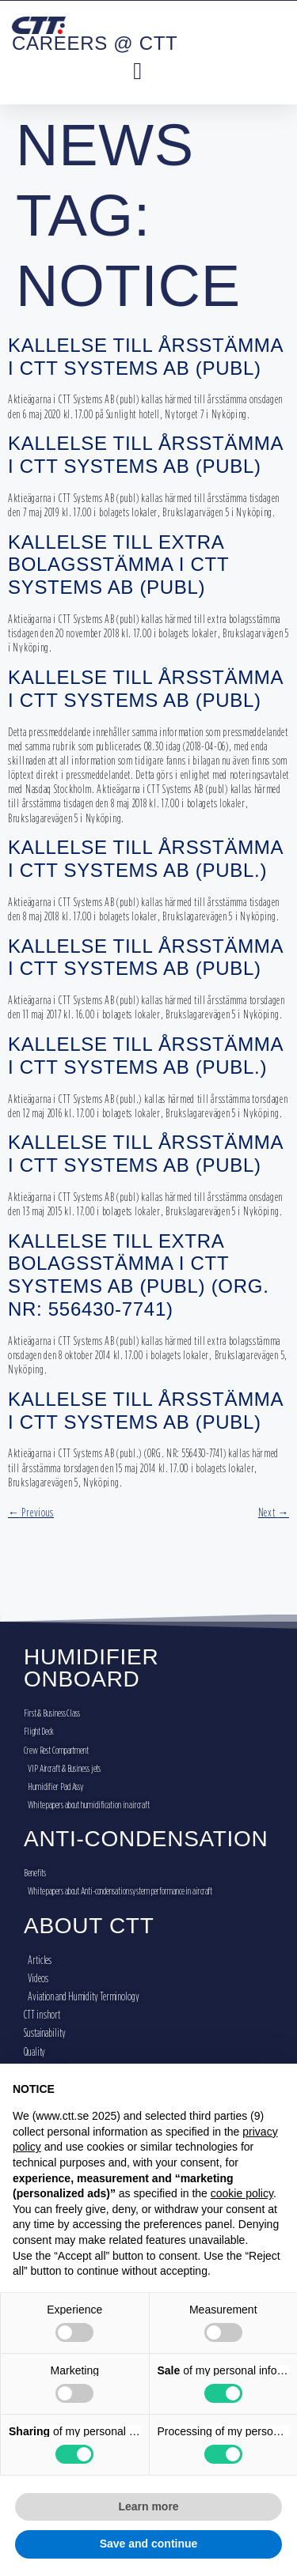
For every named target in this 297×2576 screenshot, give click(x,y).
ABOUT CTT (89, 1925)
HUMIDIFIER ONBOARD (91, 1668)
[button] (138, 71)
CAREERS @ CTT (94, 43)
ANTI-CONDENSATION (146, 1838)
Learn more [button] (148, 2506)
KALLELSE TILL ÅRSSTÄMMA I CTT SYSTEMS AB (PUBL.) (145, 859)
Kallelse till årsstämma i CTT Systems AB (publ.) (145, 1055)
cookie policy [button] (242, 2193)
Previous (31, 1512)
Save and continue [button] (149, 2543)
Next (273, 1512)
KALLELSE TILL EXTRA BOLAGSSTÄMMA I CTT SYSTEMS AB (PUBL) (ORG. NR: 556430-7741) (138, 1275)
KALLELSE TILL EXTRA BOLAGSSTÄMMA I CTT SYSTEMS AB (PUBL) (118, 565)
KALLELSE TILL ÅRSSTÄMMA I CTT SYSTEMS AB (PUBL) (145, 356)
